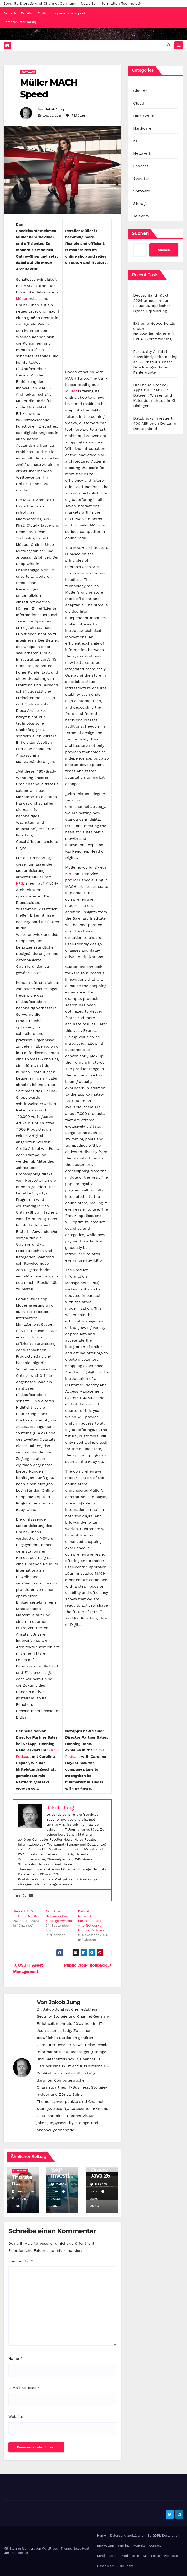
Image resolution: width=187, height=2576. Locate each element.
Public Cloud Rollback (88, 1965)
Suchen (140, 233)
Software (28, 72)
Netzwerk (142, 153)
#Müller (79, 115)
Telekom (141, 216)
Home (101, 2535)
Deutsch (10, 13)
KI (135, 141)
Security (141, 178)
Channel (141, 91)
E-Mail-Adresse (24, 2387)
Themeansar (19, 2553)
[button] (169, 45)
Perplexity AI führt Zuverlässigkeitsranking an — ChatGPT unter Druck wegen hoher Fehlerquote (155, 362)
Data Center (144, 116)
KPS (19, 883)
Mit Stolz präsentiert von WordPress (31, 2548)
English (43, 13)
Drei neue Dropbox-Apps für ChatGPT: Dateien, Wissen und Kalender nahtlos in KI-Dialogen (155, 395)
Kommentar (20, 2261)
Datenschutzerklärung (20, 22)
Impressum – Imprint (69, 13)
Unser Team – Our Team (115, 2566)
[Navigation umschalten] (178, 45)
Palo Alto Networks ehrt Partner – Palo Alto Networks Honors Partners (91, 1921)
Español (27, 13)
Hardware (142, 128)
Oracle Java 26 (100, 2172)
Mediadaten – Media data (141, 2556)
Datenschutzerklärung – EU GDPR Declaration (144, 2535)
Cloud (138, 103)
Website (15, 2416)
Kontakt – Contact (147, 2545)
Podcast (140, 166)
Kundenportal (107, 2556)
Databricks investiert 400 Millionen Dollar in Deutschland (154, 423)
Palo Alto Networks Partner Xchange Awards (60, 1916)
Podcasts (171, 2556)
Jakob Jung (54, 109)
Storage (140, 203)
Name (15, 2358)
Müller (21, 298)
